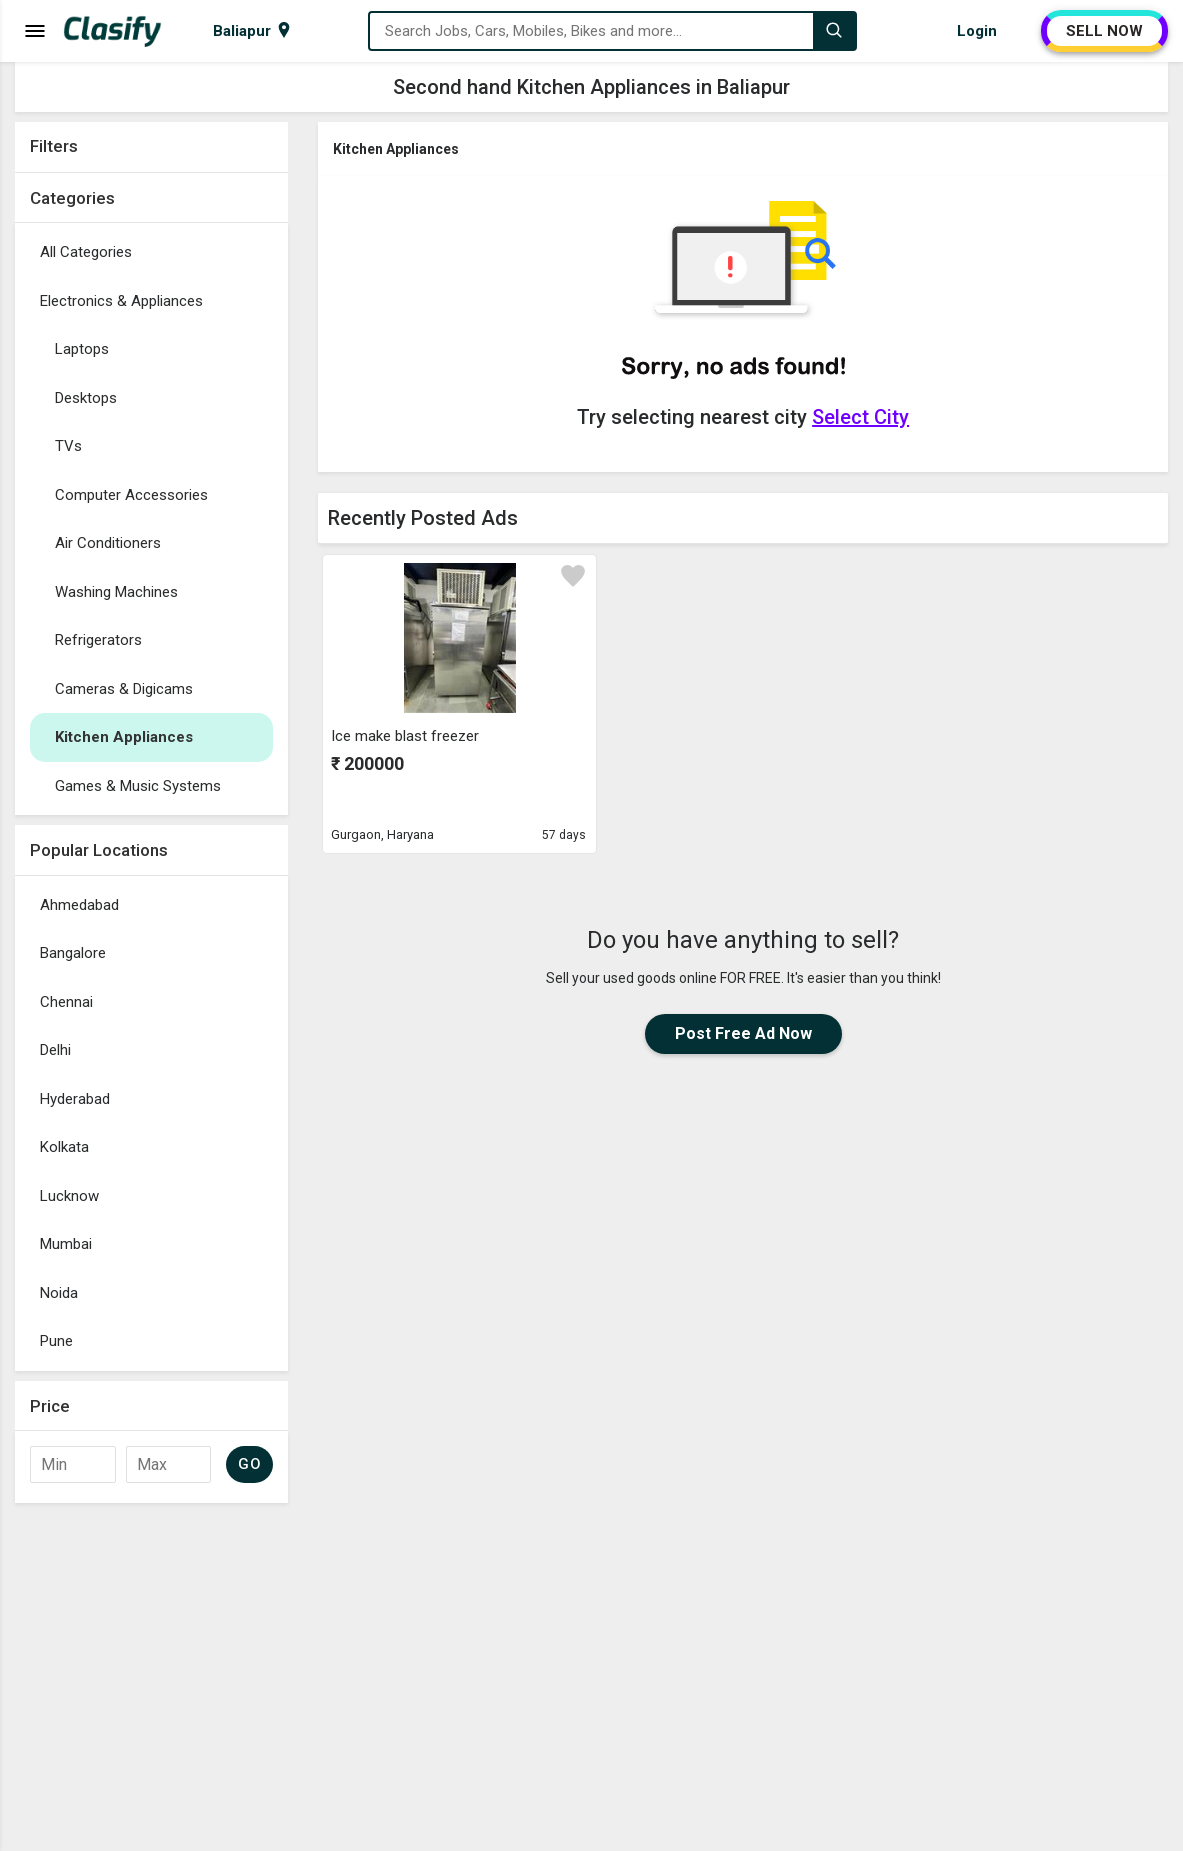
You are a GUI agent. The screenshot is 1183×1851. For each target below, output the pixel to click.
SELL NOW (1104, 31)
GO (249, 1464)
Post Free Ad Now (743, 1033)
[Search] (834, 31)
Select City (860, 417)
